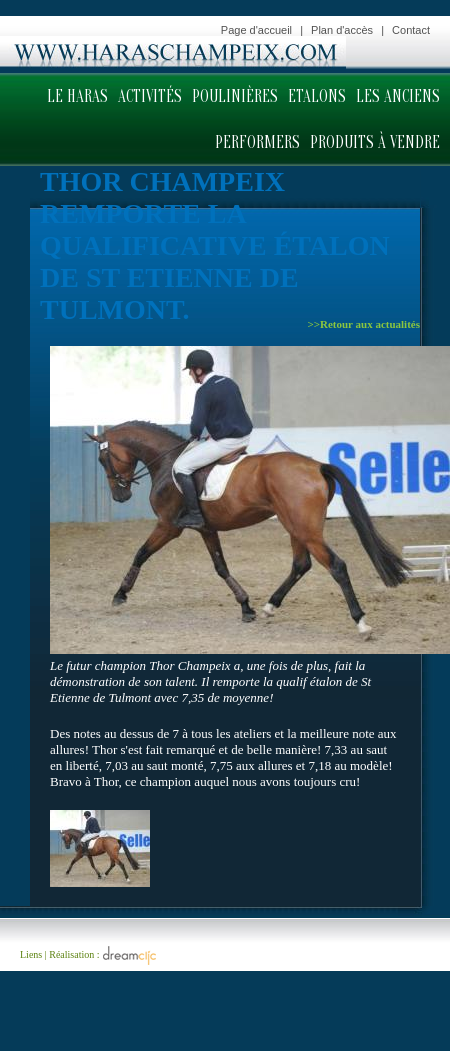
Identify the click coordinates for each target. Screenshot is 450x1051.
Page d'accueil (256, 30)
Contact (411, 30)
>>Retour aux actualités (363, 324)
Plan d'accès (342, 30)
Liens (31, 953)
